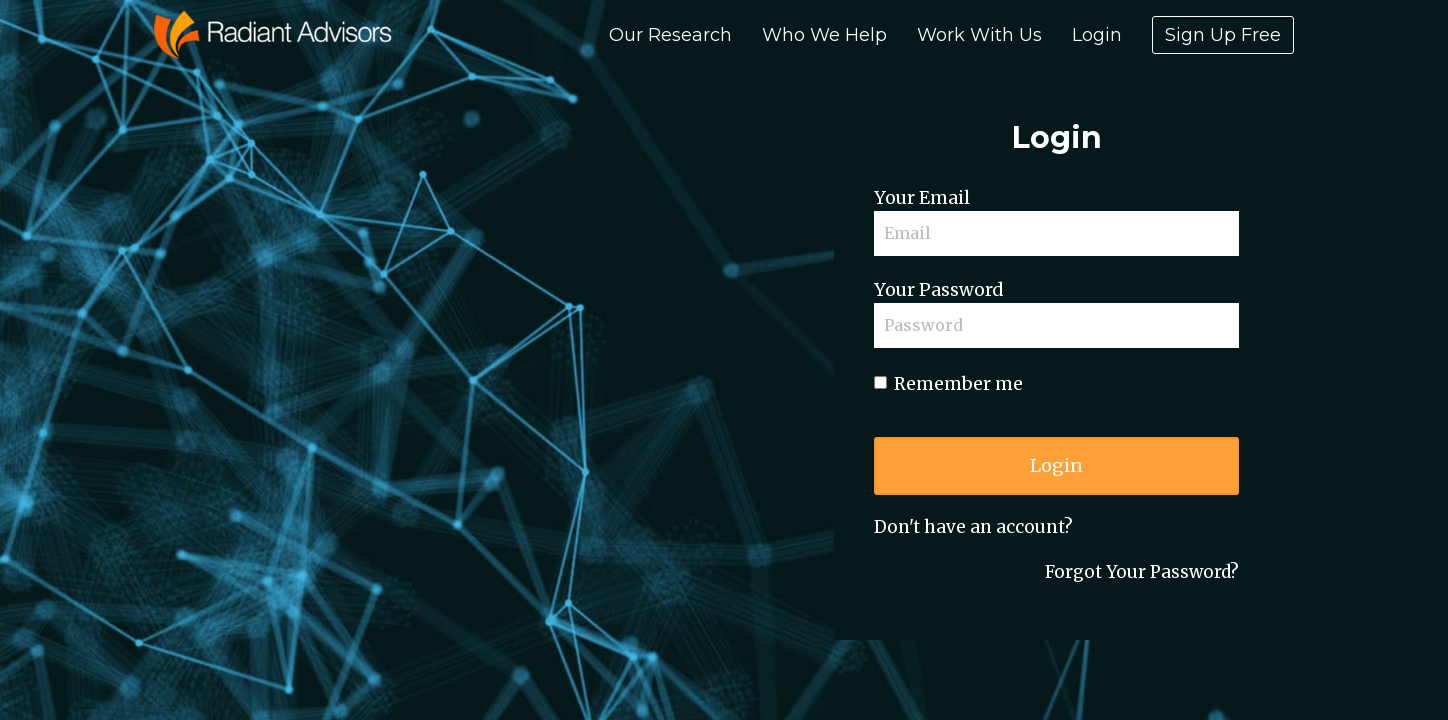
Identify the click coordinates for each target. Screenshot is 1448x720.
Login (1097, 35)
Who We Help (824, 35)
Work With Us (979, 35)
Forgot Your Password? (1142, 572)
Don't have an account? (973, 527)
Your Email (922, 198)
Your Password (938, 290)
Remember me (948, 384)
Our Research (670, 35)
